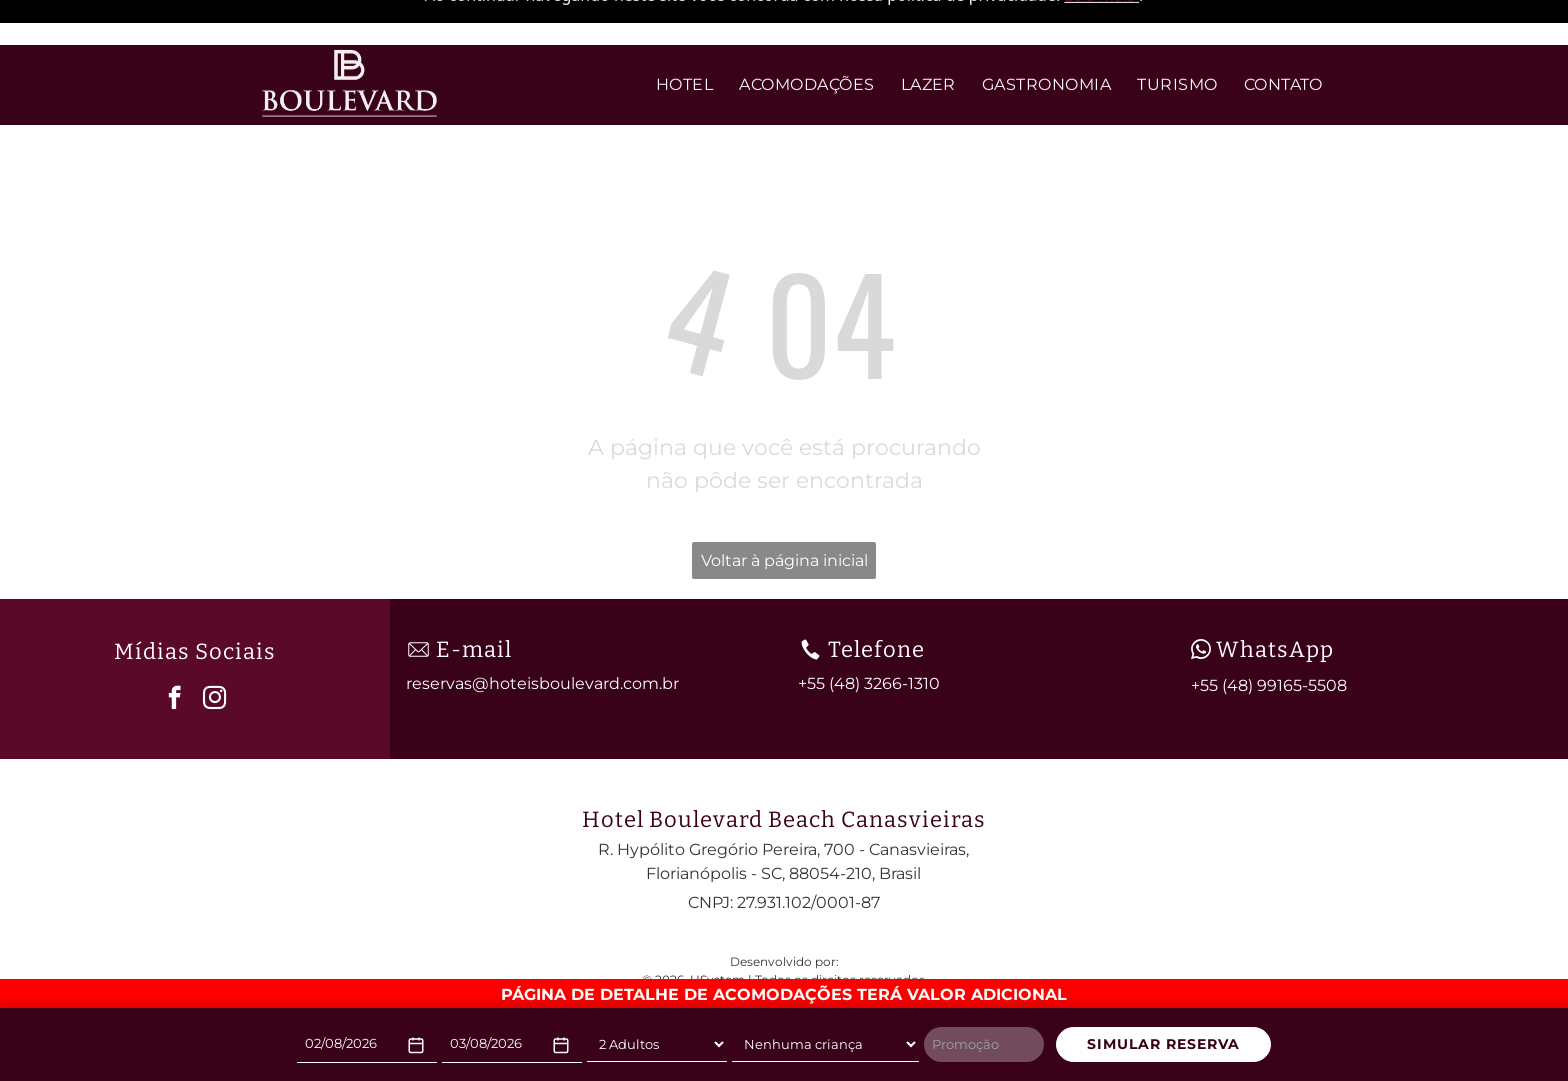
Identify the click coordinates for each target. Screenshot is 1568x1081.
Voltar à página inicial (784, 504)
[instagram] (214, 644)
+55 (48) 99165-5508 (1269, 629)
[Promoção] (984, 1045)
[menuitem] (684, 40)
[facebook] (174, 644)
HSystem (717, 923)
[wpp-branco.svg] (1201, 593)
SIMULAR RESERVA (1163, 1044)
